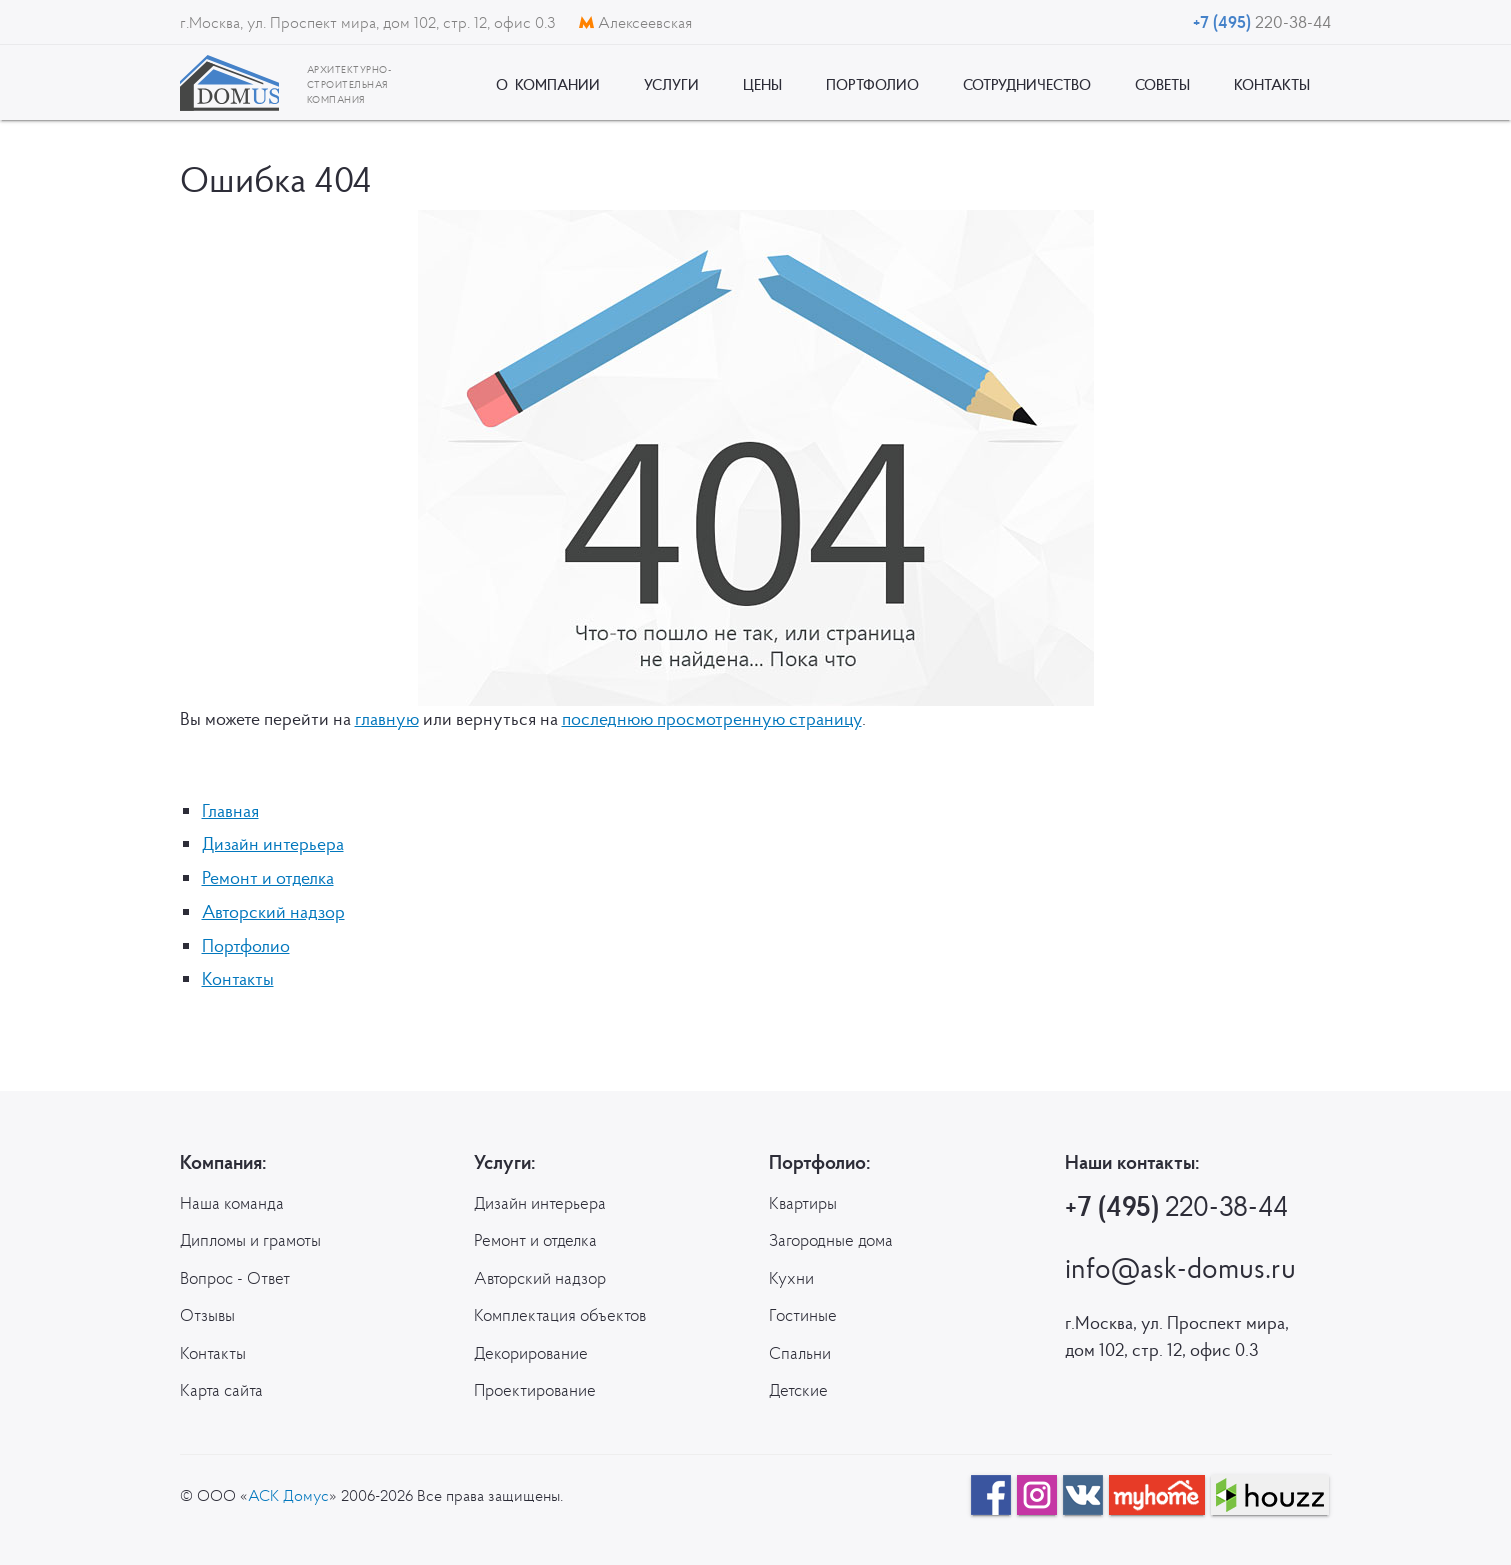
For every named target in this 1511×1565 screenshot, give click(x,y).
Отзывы (207, 1315)
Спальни (800, 1353)
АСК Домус (288, 1495)
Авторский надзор (273, 911)
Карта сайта (221, 1390)
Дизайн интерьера (273, 843)
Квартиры (803, 1203)
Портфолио (246, 945)
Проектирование (535, 1390)
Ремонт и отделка (268, 877)
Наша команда (232, 1203)
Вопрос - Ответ (235, 1278)
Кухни (791, 1278)
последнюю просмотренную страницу (712, 718)
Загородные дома (831, 1240)
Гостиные (803, 1315)
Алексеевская (635, 22)
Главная (230, 810)
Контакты (238, 978)
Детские (798, 1390)
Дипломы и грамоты (250, 1240)
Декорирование (531, 1353)
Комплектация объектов (560, 1315)
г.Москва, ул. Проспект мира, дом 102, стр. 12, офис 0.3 (369, 22)
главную (387, 718)
